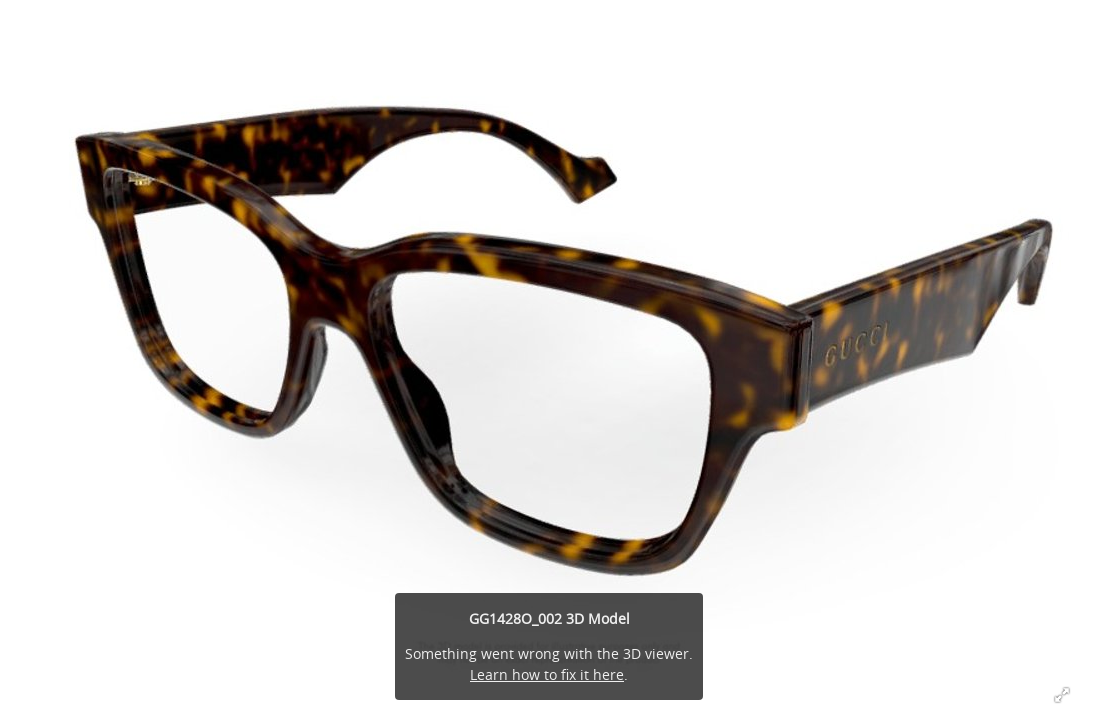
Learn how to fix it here (547, 674)
